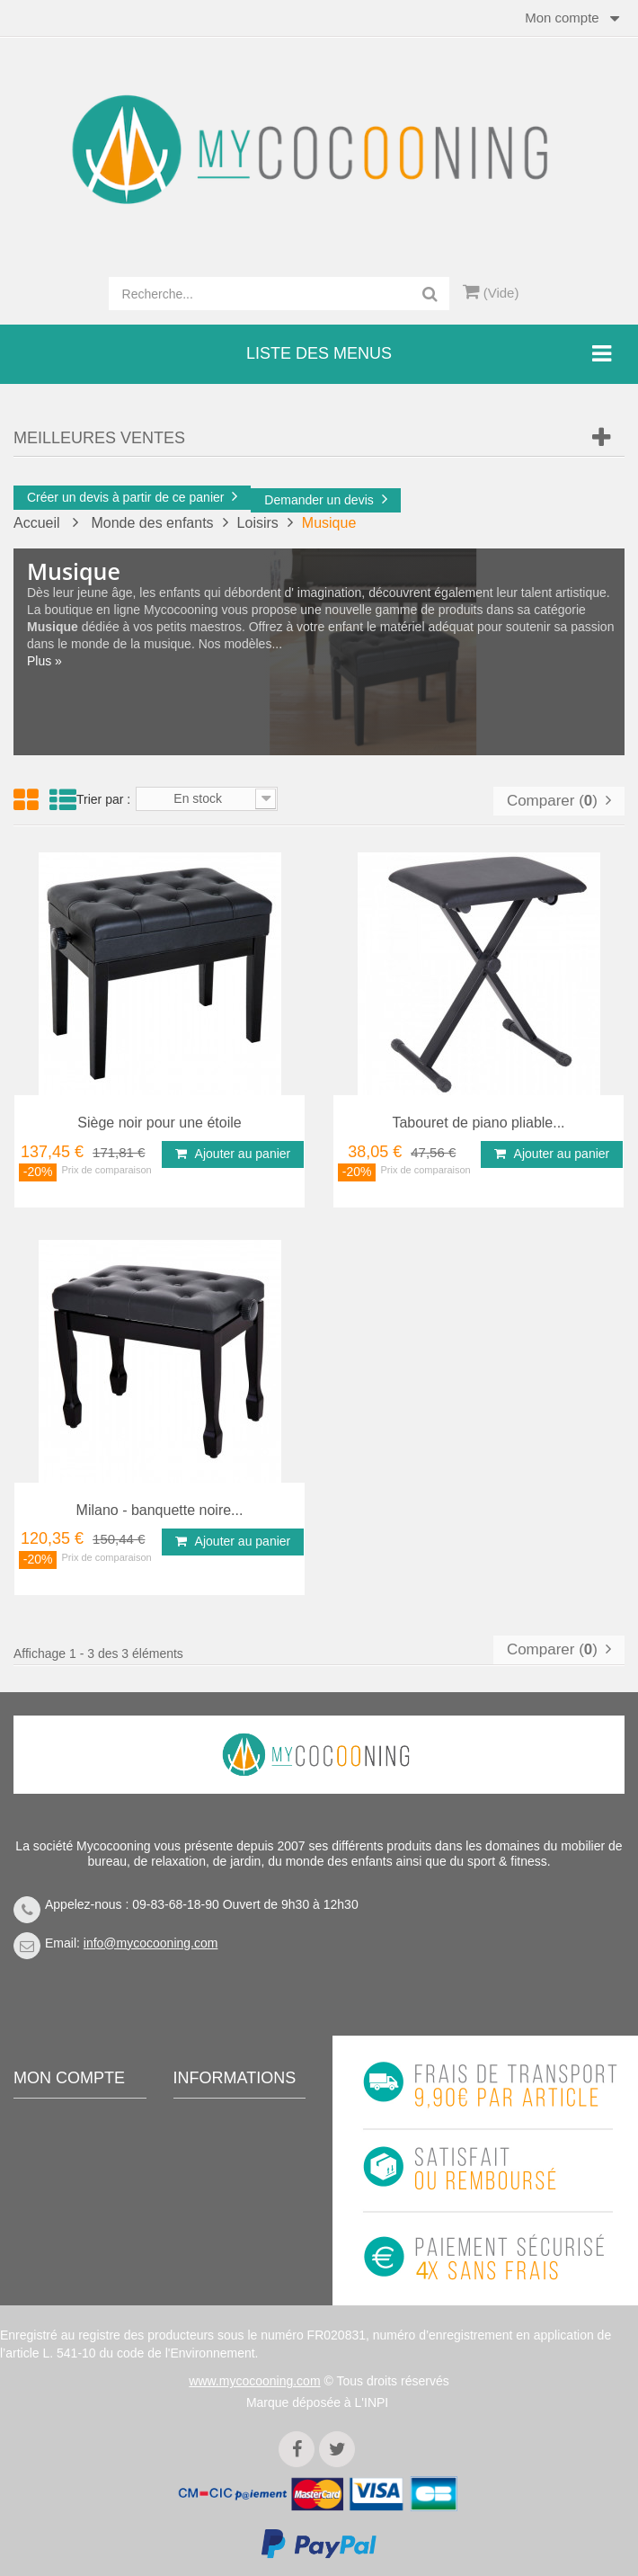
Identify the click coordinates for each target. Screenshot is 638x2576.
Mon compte (69, 2078)
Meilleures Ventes (99, 438)
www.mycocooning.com (254, 2381)
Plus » (44, 661)
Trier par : (103, 799)
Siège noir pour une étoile (159, 1122)
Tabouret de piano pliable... (478, 1122)
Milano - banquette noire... (160, 1510)
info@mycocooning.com (151, 1943)
